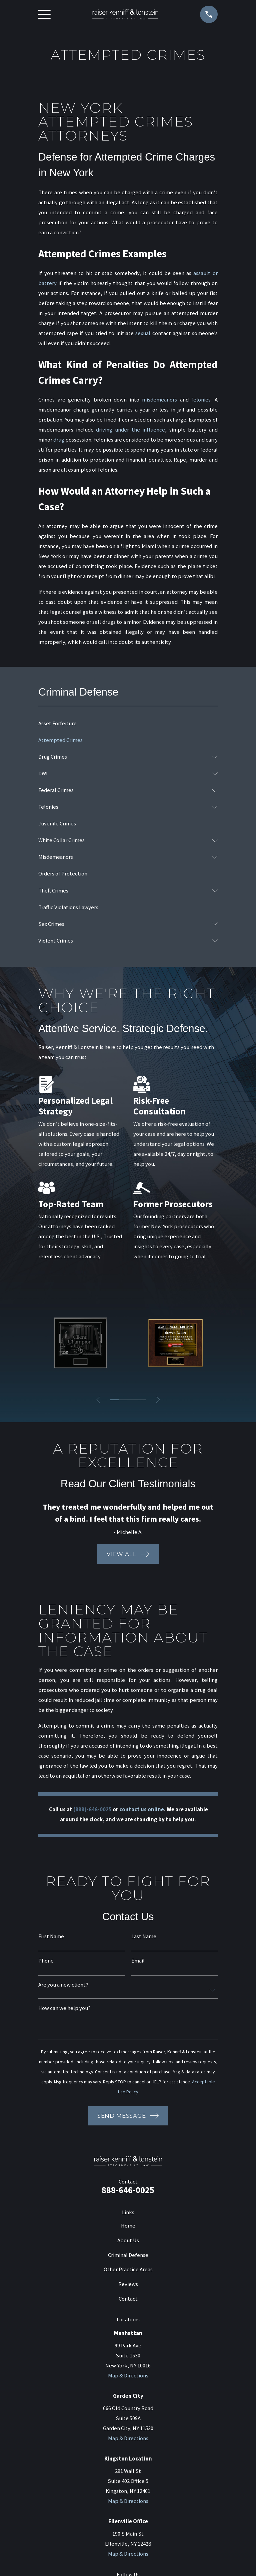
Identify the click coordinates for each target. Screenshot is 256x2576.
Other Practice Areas (128, 2269)
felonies (201, 399)
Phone (46, 1961)
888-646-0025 (128, 2190)
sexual (142, 333)
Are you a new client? (63, 1985)
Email (138, 1961)
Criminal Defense (128, 2255)
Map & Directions (128, 2375)
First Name (51, 1937)
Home (128, 2225)
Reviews (128, 2284)
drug (58, 439)
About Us (128, 2240)
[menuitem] (128, 723)
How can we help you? (64, 2008)
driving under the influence (130, 429)
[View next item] (158, 1400)
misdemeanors (159, 399)
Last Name (143, 1937)
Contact (128, 2298)
